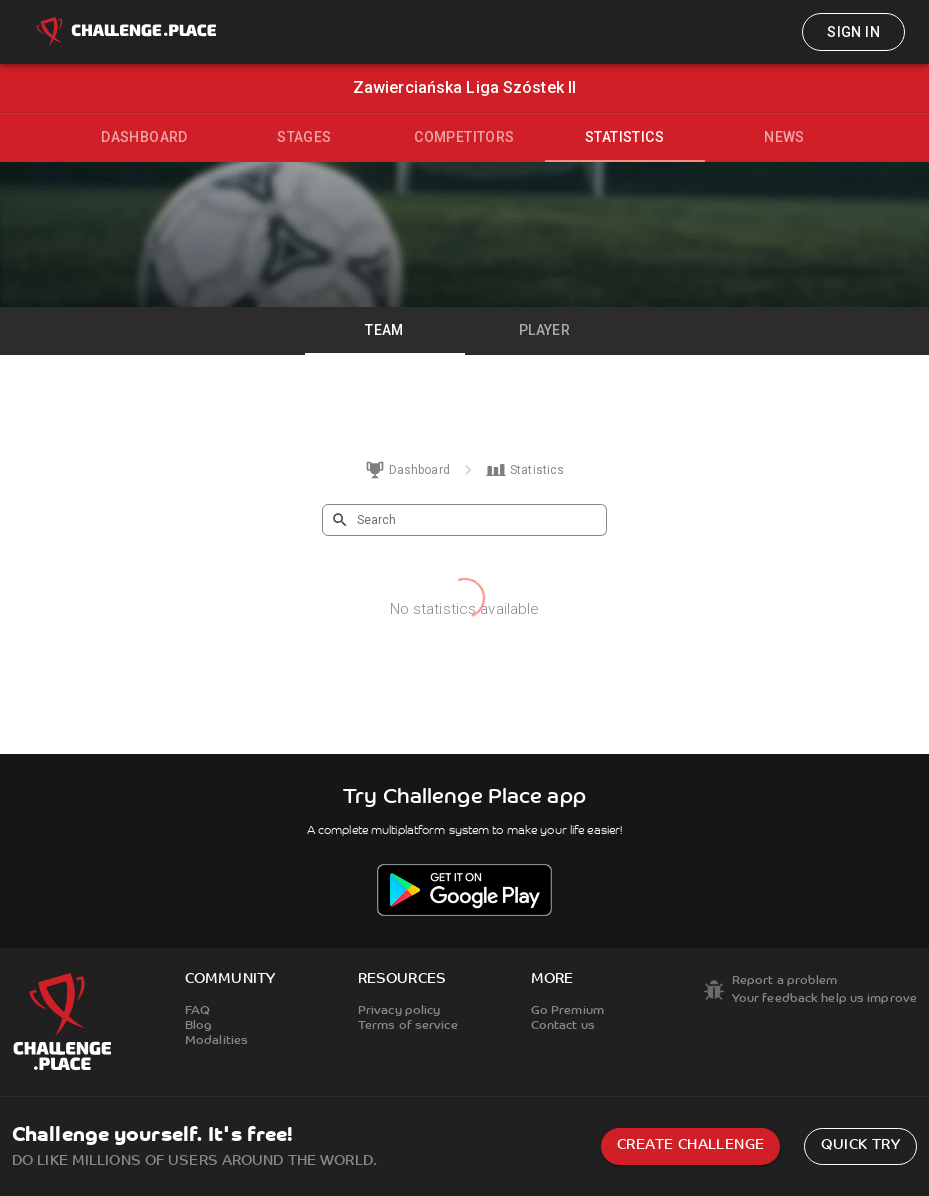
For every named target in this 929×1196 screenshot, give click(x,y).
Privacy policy (399, 1011)
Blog (198, 1026)
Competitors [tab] (464, 137)
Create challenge (690, 1145)
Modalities (216, 1041)
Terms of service (408, 1026)
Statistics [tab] (624, 137)
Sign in (853, 32)
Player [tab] (544, 330)
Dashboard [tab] (144, 137)
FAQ (197, 1011)
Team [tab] (384, 330)
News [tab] (784, 137)
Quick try (860, 1145)
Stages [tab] (304, 137)
